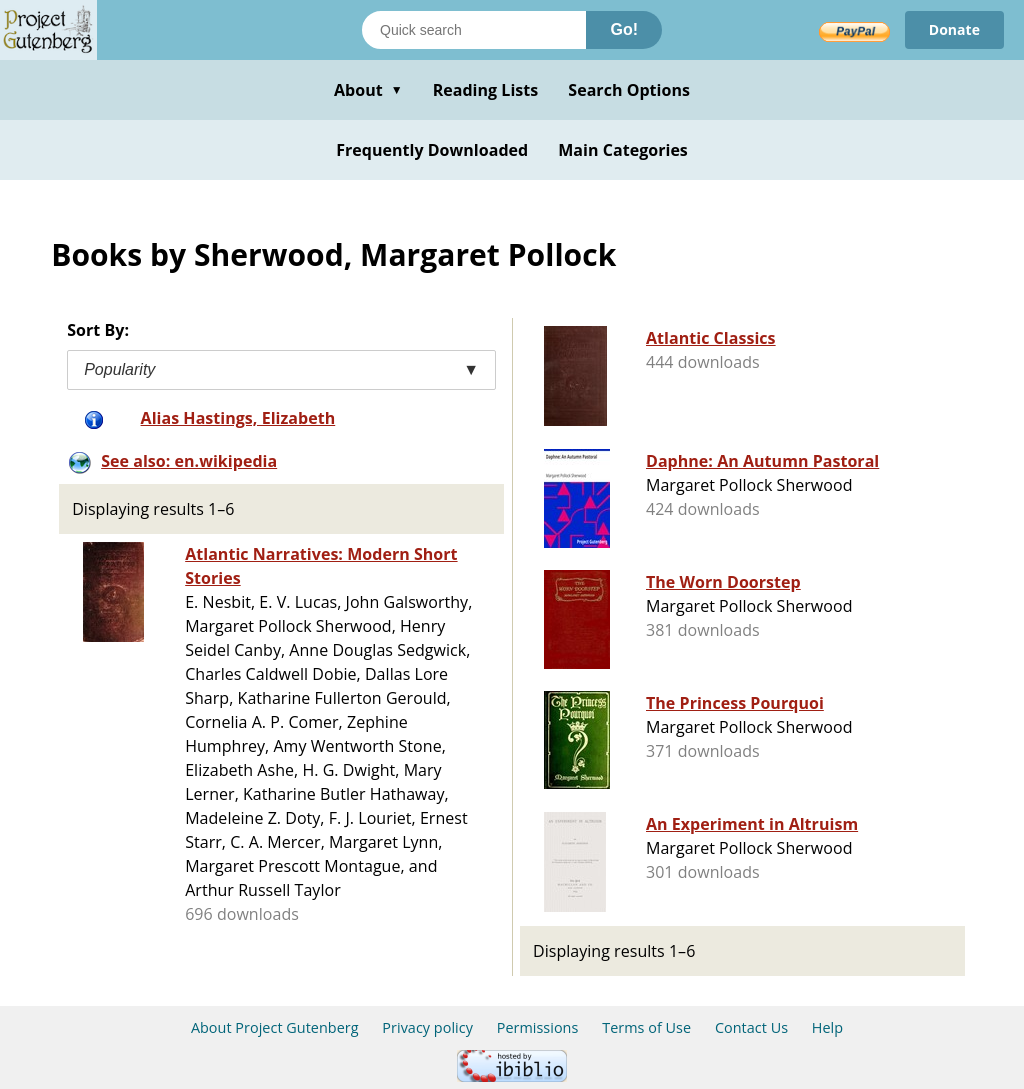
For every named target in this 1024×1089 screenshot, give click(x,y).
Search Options (629, 90)
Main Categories (623, 150)
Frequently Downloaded (432, 150)
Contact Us (751, 1027)
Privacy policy (427, 1027)
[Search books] (474, 30)
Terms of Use (646, 1027)
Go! (624, 29)
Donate (954, 29)
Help (827, 1027)
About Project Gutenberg (275, 1027)
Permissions (538, 1027)
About (368, 90)
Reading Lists (486, 90)
